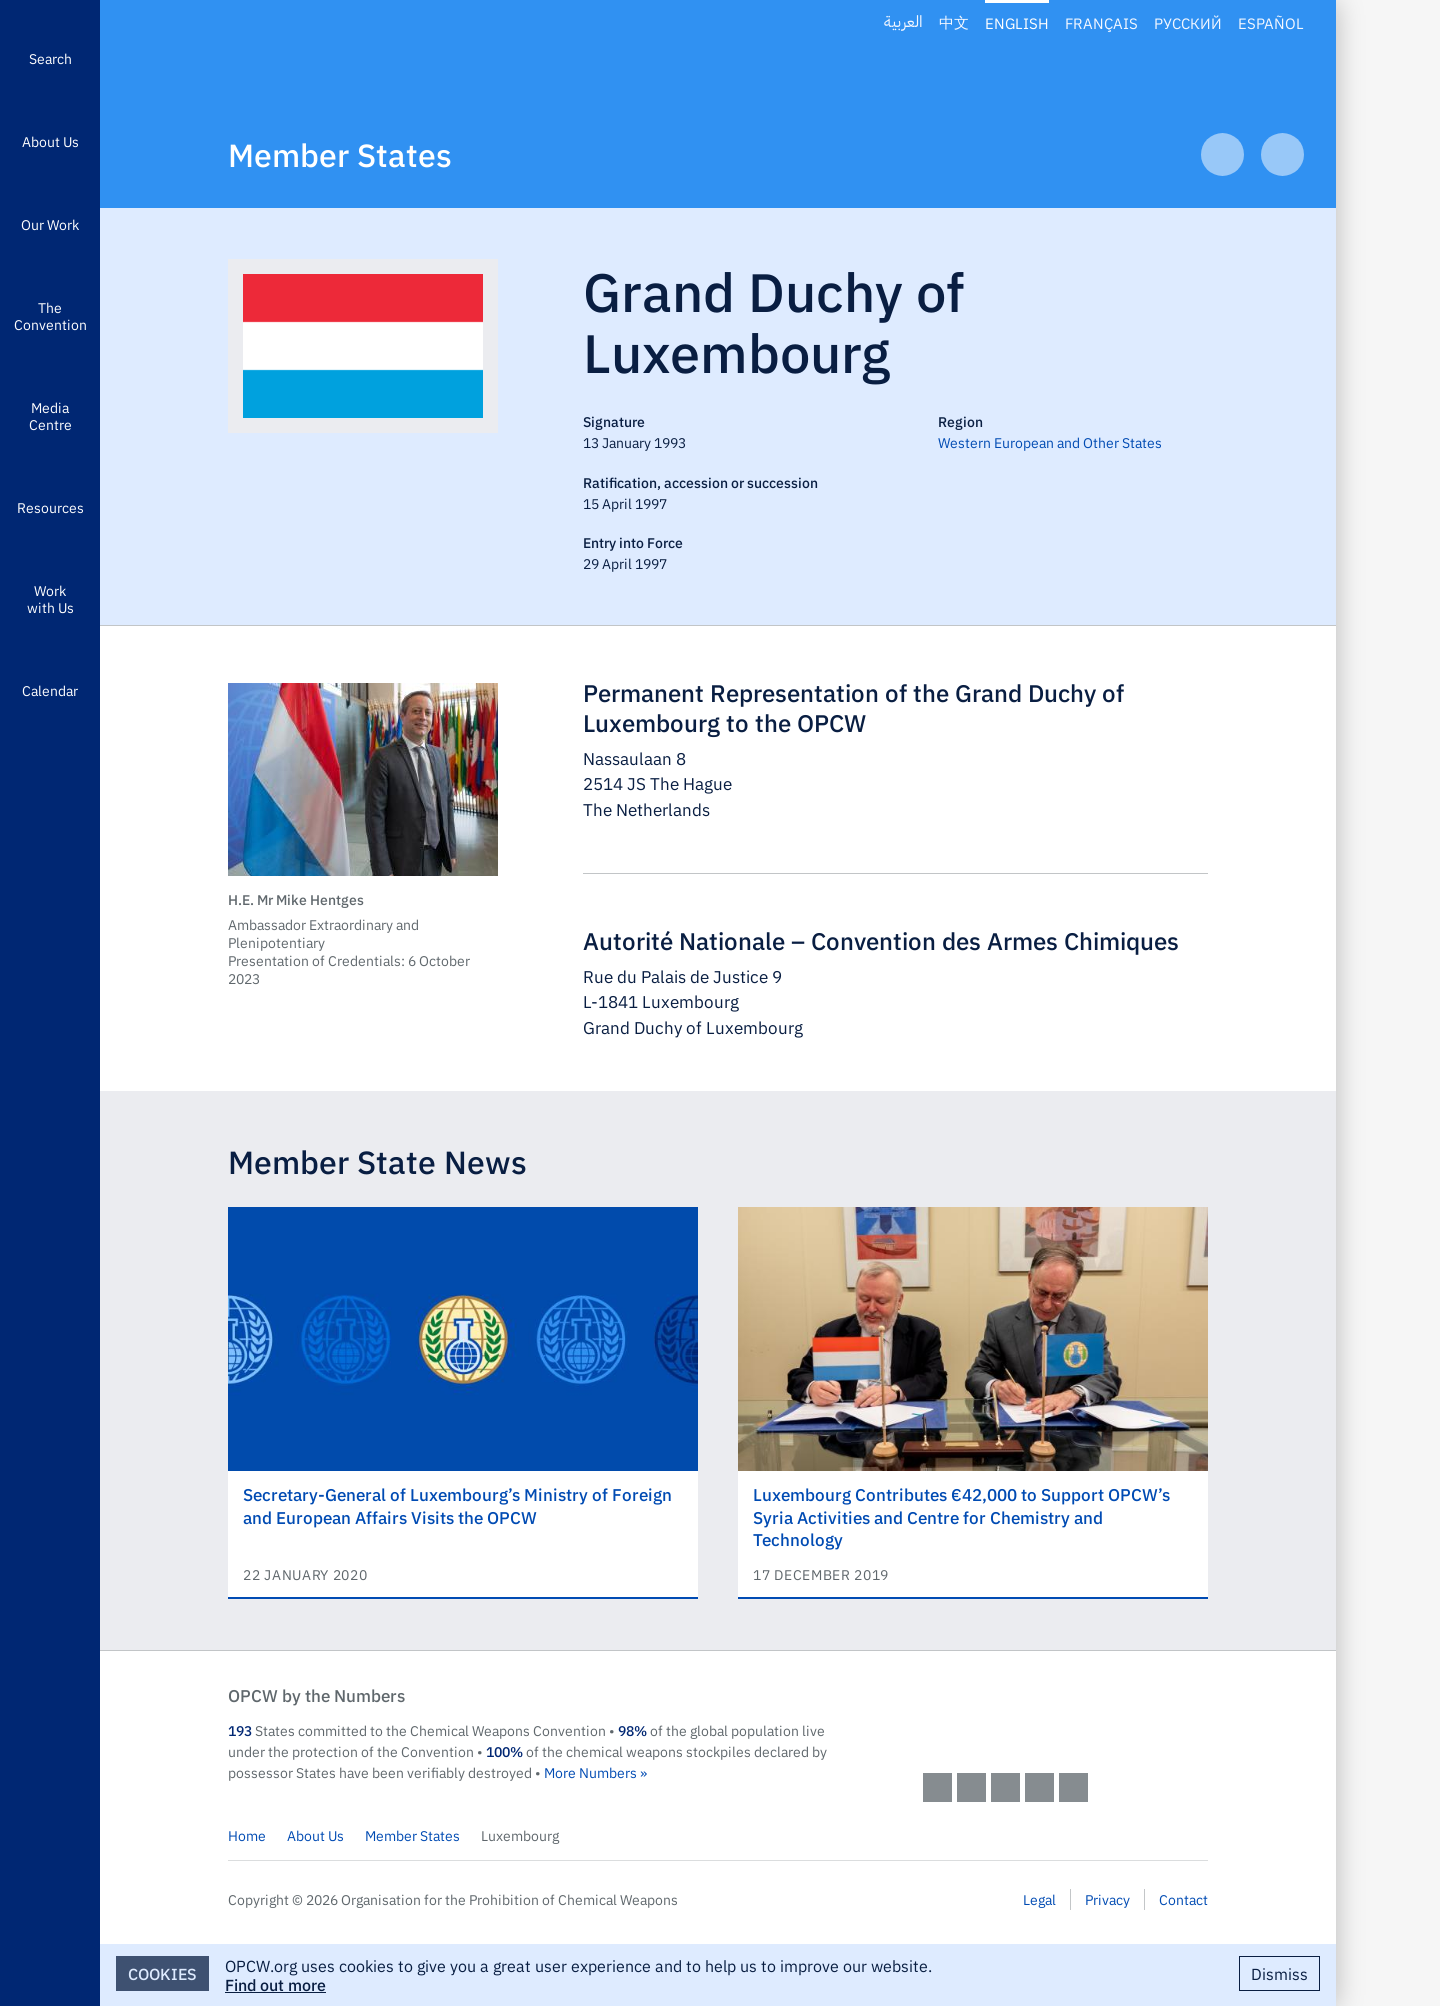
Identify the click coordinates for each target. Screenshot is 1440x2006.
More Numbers (590, 1772)
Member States (340, 153)
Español (1271, 22)
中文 (954, 22)
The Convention (50, 315)
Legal (1039, 1899)
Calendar (50, 690)
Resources (50, 507)
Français (1101, 22)
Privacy (1107, 1899)
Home (247, 1835)
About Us (50, 141)
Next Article (1282, 154)
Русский (1188, 22)
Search (50, 58)
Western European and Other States (1050, 442)
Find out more (275, 1984)
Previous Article (1222, 154)
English (1017, 22)
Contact (1183, 1899)
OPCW (1065, 1715)
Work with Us (50, 598)
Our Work (50, 224)
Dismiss (1279, 1973)
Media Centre (50, 415)
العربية (903, 22)
